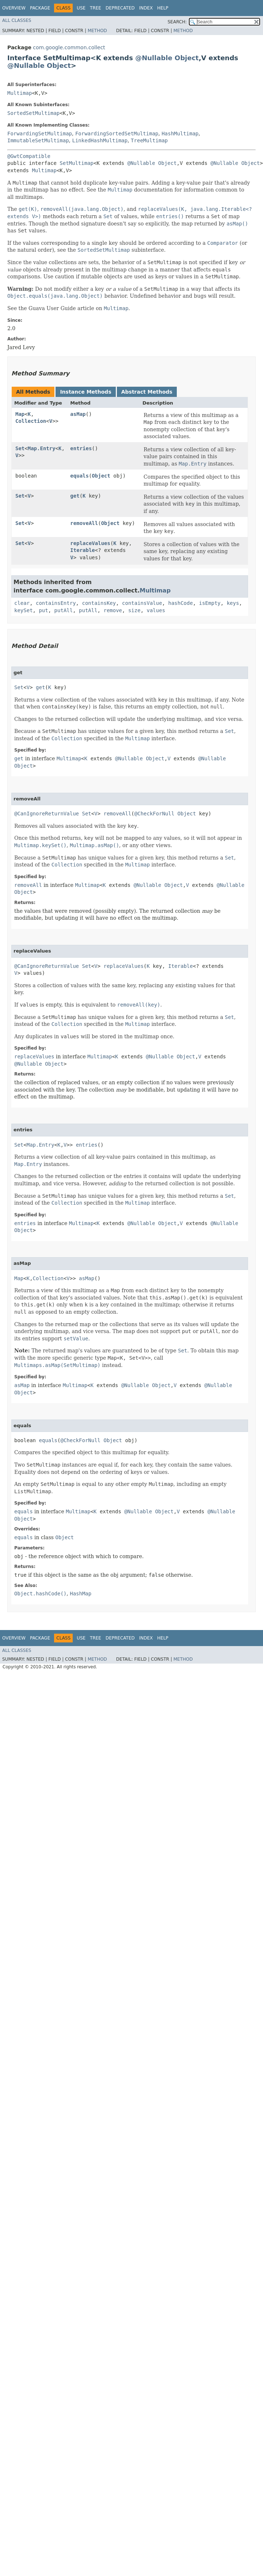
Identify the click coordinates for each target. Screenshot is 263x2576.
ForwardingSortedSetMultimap (117, 133)
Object (187, 58)
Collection (30, 421)
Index (146, 8)
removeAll (84, 523)
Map (19, 414)
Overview (14, 8)
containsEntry (56, 603)
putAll (63, 610)
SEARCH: (177, 21)
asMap (77, 414)
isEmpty (210, 603)
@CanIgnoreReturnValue (46, 813)
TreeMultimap (149, 140)
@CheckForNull (154, 813)
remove (112, 610)
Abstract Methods (146, 392)
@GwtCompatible (28, 156)
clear (22, 603)
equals (79, 476)
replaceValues (90, 543)
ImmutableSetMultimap (38, 140)
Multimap (19, 93)
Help (162, 8)
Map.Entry (42, 448)
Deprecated (120, 8)
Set (19, 448)
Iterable (82, 550)
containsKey (99, 603)
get (74, 496)
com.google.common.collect (69, 47)
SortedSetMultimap (33, 113)
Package (40, 8)
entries (81, 448)
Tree (95, 8)
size (134, 610)
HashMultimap (179, 133)
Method (97, 30)
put (43, 610)
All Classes (16, 20)
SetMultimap (77, 163)
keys (233, 603)
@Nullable (153, 58)
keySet (23, 610)
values (155, 610)
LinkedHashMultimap (99, 140)
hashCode (180, 603)
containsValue (142, 603)
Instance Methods (85, 392)
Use (81, 8)
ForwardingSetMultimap (39, 133)
